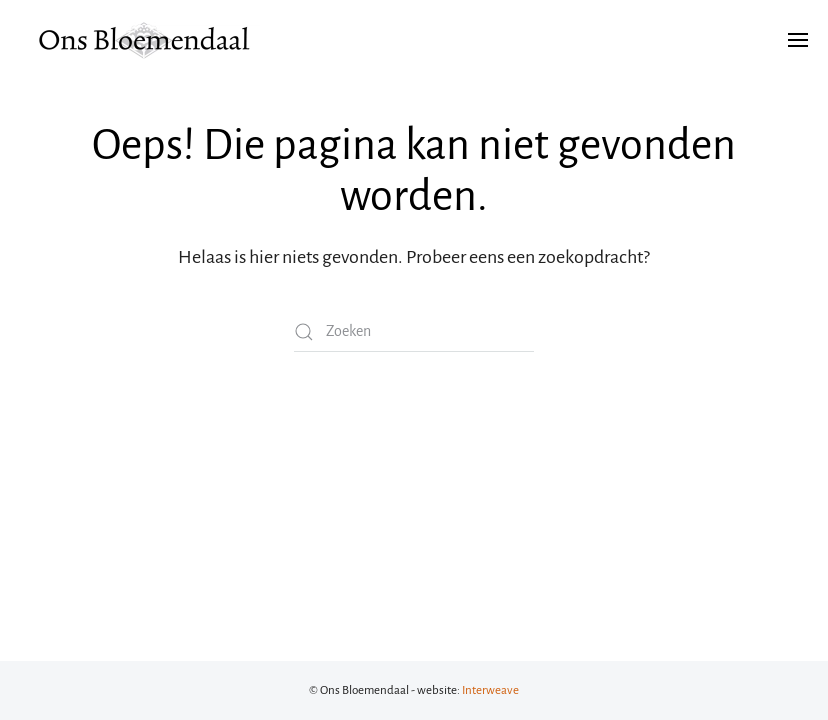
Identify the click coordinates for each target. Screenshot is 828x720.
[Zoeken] (414, 332)
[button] (798, 40)
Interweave (490, 690)
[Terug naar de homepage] (145, 40)
